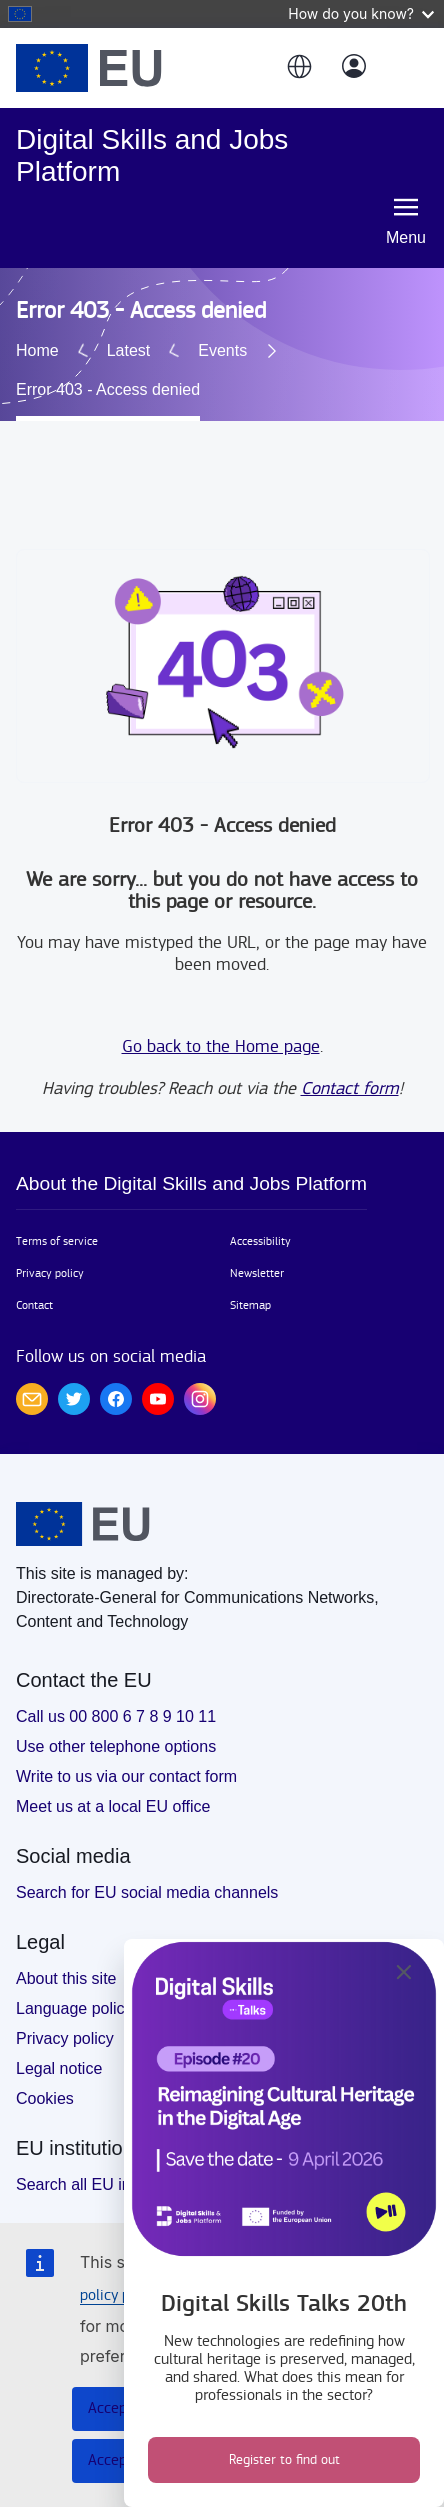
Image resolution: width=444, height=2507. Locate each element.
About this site (66, 1950)
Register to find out (284, 2460)
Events (72, 362)
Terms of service (57, 1213)
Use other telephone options (116, 1718)
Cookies (45, 2070)
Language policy (74, 1980)
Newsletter (257, 1245)
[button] (298, 68)
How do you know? (361, 13)
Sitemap (250, 1277)
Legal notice (59, 2040)
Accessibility (260, 1213)
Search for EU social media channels (147, 1864)
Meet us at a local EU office (113, 1778)
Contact (34, 1277)
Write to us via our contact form (126, 1748)
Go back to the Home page (221, 1018)
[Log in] (354, 68)
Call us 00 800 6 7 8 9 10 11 (116, 1688)
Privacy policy (50, 1245)
